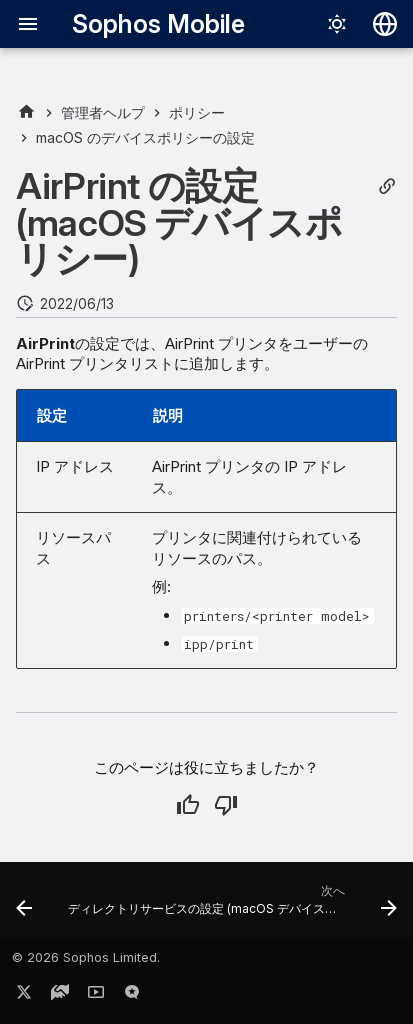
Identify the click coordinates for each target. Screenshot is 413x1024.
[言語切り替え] (385, 24)
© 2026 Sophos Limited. (86, 957)
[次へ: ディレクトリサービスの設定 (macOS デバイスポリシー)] (230, 907)
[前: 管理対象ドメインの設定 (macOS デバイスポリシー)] (24, 907)
